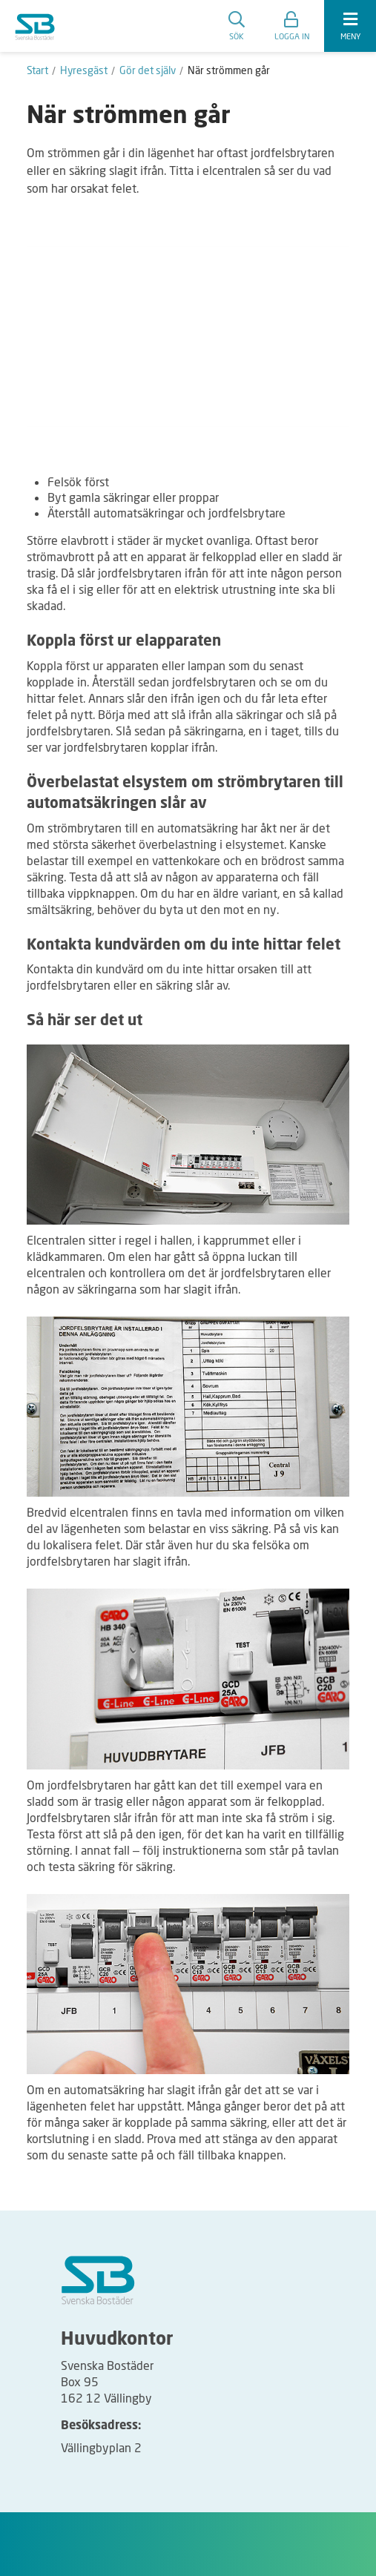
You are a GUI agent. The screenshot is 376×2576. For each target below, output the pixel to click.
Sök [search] (236, 26)
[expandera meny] (350, 26)
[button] (292, 26)
